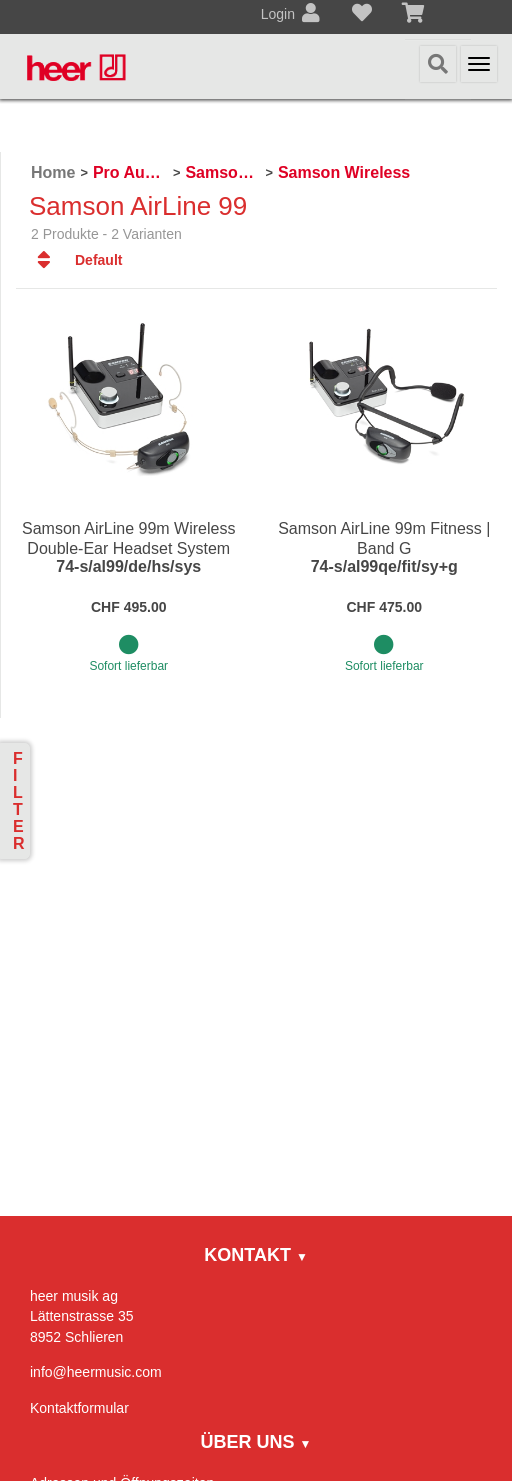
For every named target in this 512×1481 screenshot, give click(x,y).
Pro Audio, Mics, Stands (130, 172)
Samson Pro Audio (222, 172)
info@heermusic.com (96, 1372)
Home (53, 172)
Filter (19, 801)
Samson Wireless (344, 172)
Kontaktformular (79, 1408)
